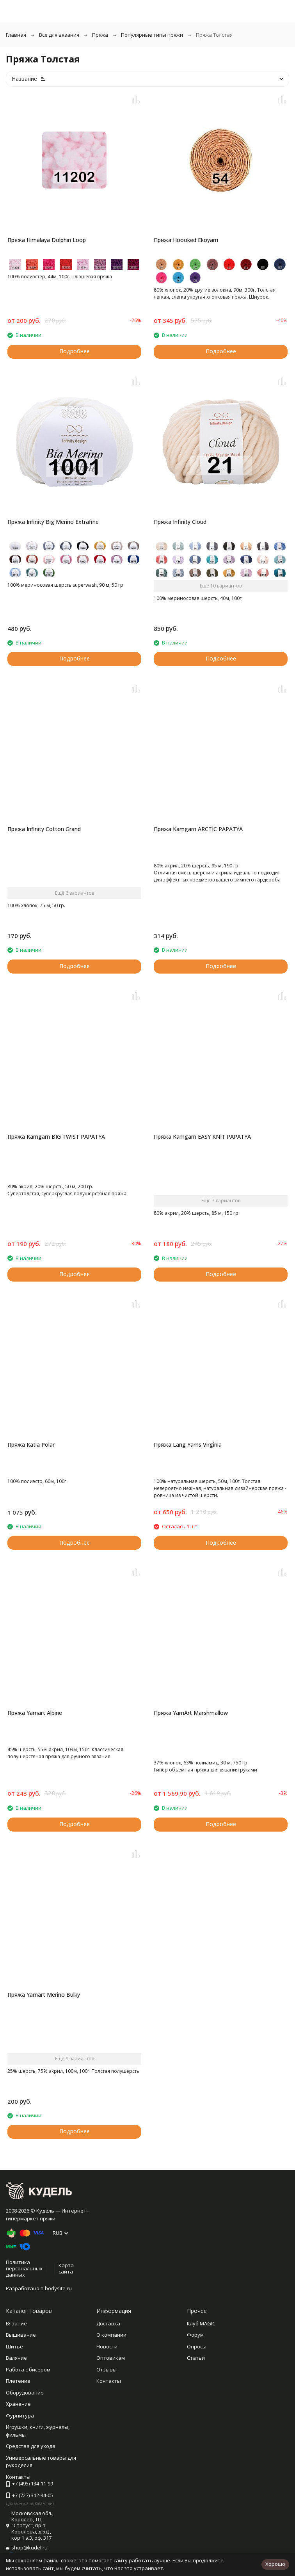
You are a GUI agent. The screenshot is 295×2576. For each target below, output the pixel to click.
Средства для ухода (30, 2446)
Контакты (108, 2380)
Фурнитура (20, 2415)
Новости (106, 2346)
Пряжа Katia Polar (31, 1444)
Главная (16, 34)
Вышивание (21, 2334)
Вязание (16, 2323)
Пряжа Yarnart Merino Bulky (43, 1994)
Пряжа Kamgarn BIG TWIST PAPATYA (56, 1136)
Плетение (18, 2380)
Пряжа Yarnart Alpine (34, 1712)
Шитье (14, 2346)
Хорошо (275, 2563)
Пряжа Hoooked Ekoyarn (186, 240)
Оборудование (25, 2392)
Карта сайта (66, 2268)
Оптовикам (110, 2357)
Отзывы (106, 2369)
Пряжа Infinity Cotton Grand (44, 829)
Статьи (196, 2357)
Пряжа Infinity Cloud (180, 521)
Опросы (196, 2346)
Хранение (18, 2403)
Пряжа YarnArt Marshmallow (191, 1712)
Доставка (108, 2323)
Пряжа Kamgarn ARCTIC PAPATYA (198, 829)
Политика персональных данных (24, 2268)
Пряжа (100, 34)
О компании (111, 2334)
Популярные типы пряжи (152, 34)
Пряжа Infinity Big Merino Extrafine (53, 521)
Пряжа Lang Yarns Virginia (188, 1444)
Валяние (16, 2357)
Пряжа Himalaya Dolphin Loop (46, 240)
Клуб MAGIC (201, 2323)
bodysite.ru (58, 2288)
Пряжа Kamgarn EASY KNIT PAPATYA (202, 1136)
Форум (195, 2334)
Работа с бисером (28, 2369)
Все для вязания (59, 34)
